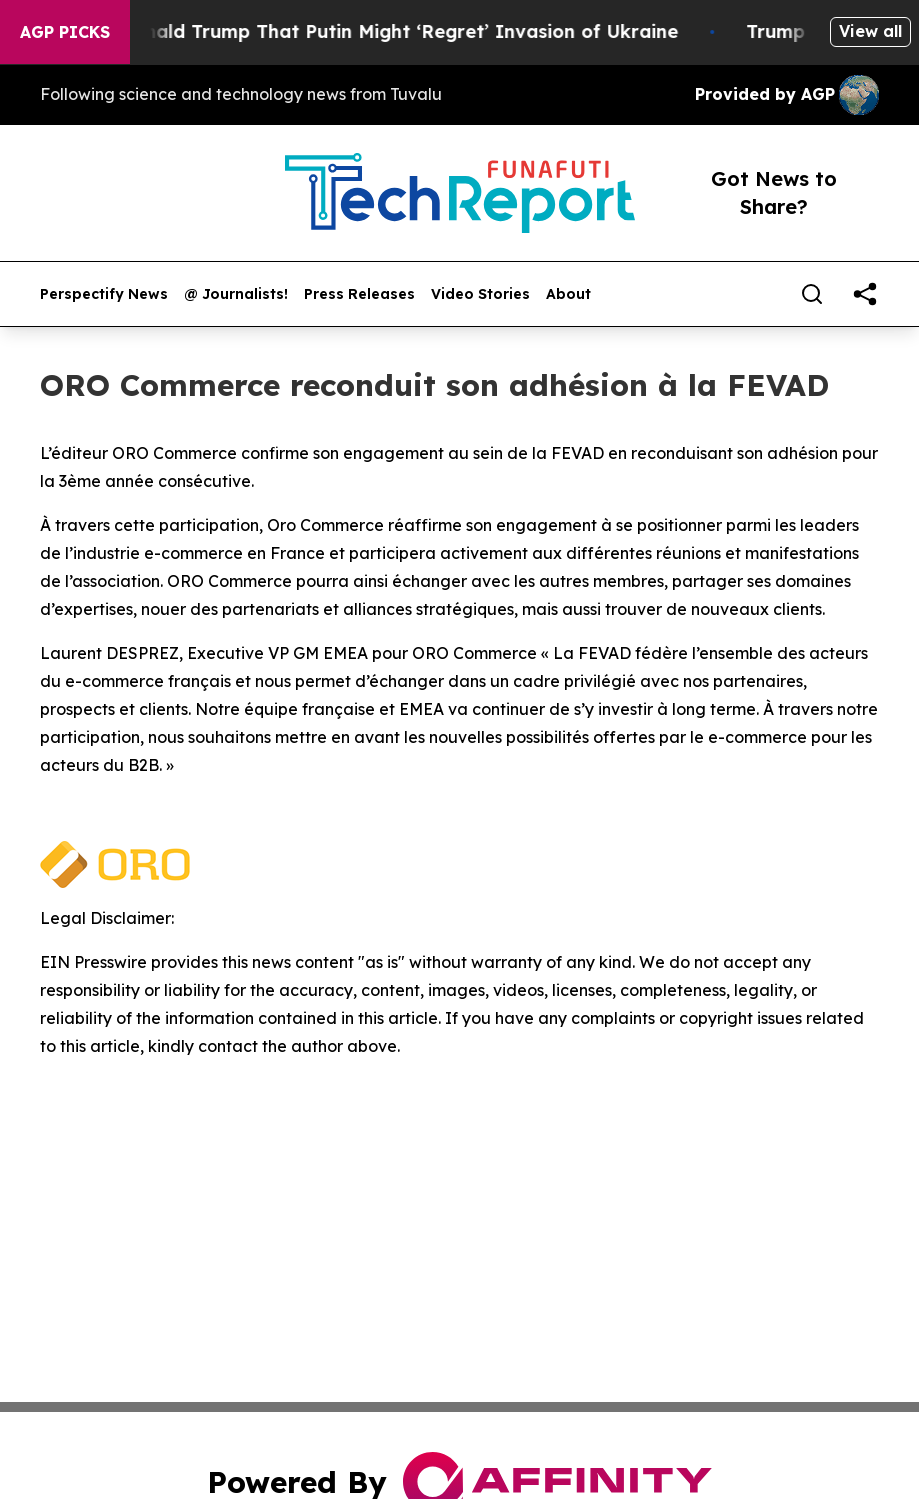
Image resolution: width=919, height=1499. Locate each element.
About (568, 294)
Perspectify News (104, 294)
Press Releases (359, 294)
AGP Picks (65, 32)
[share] (865, 294)
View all (870, 31)
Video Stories (480, 294)
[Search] (812, 294)
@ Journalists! (236, 294)
